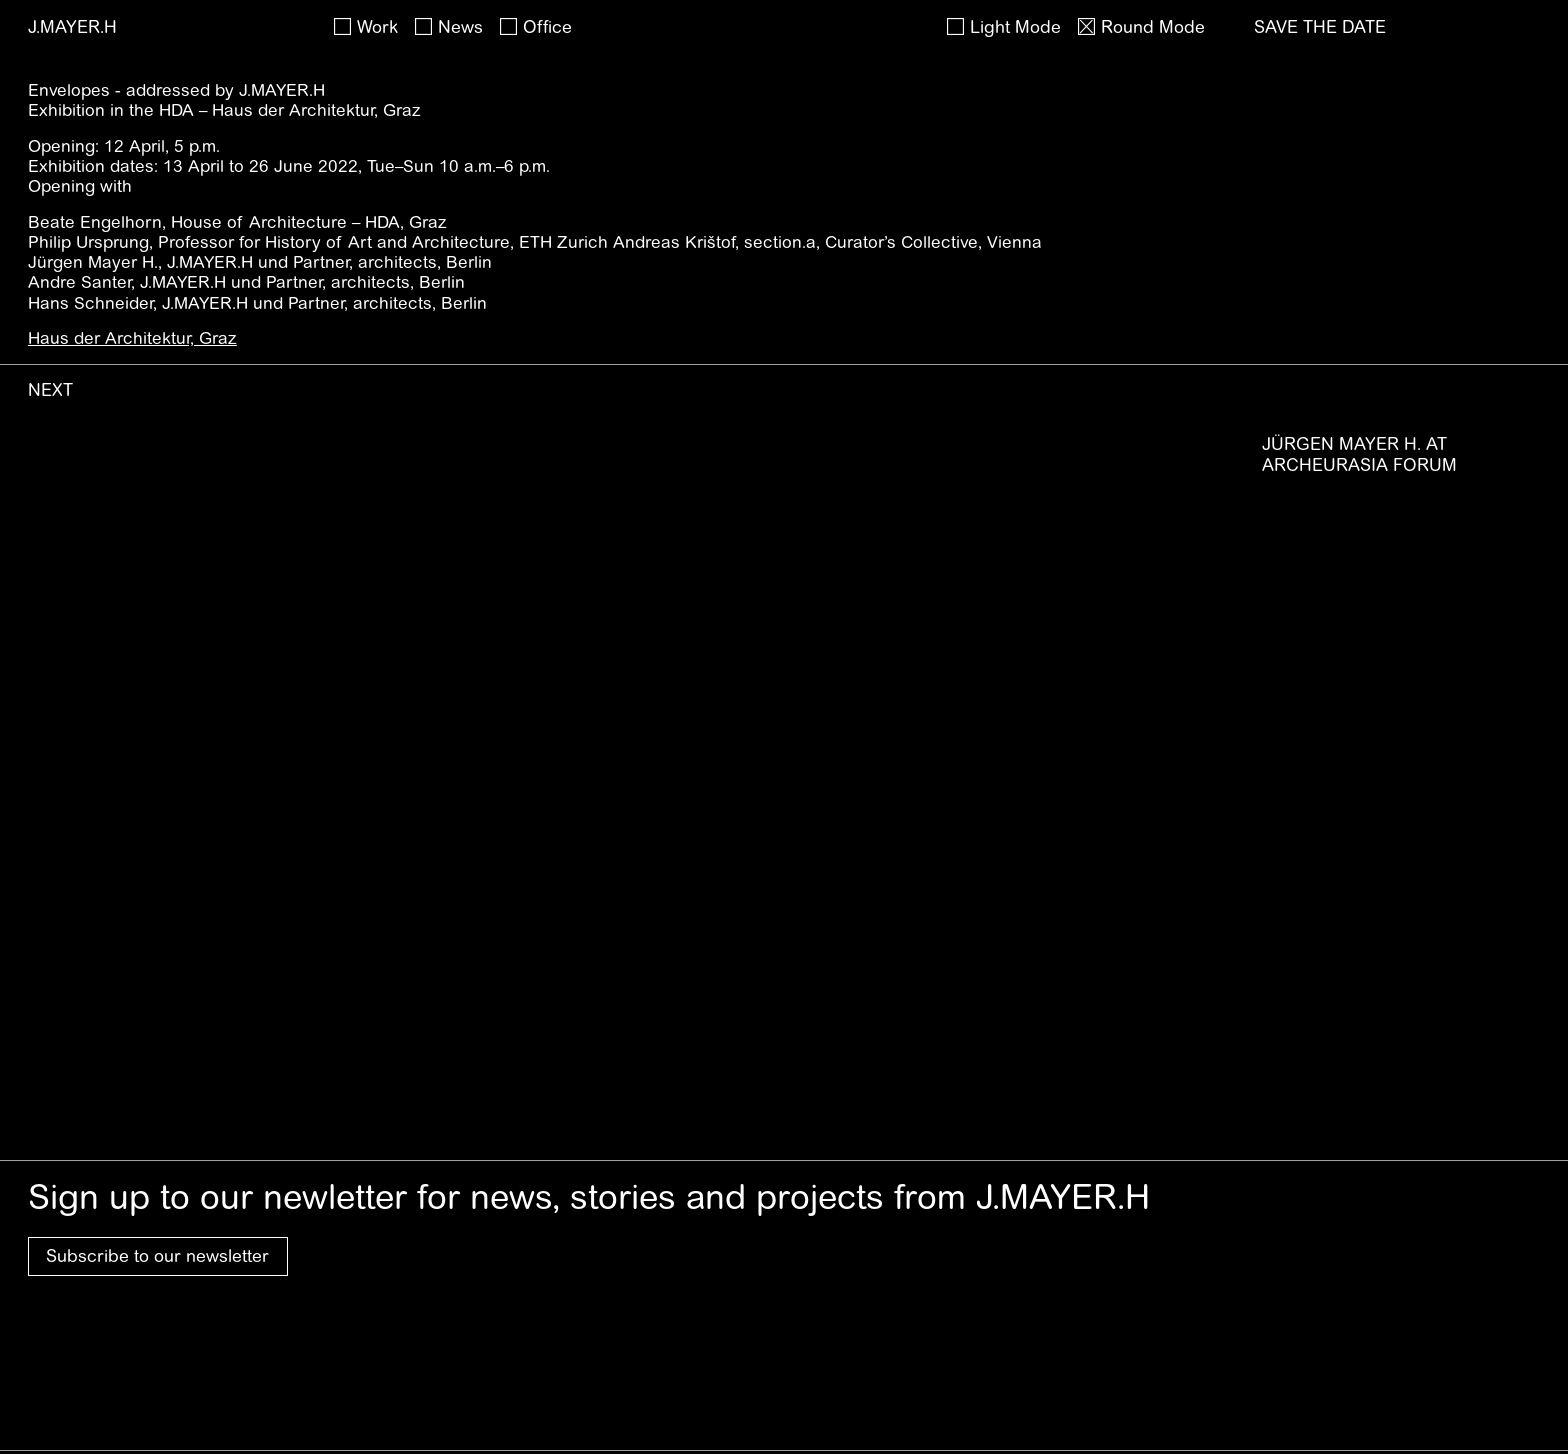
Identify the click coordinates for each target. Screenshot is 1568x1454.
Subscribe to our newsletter (157, 1256)
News (460, 27)
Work (377, 27)
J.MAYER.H (72, 27)
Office (547, 27)
